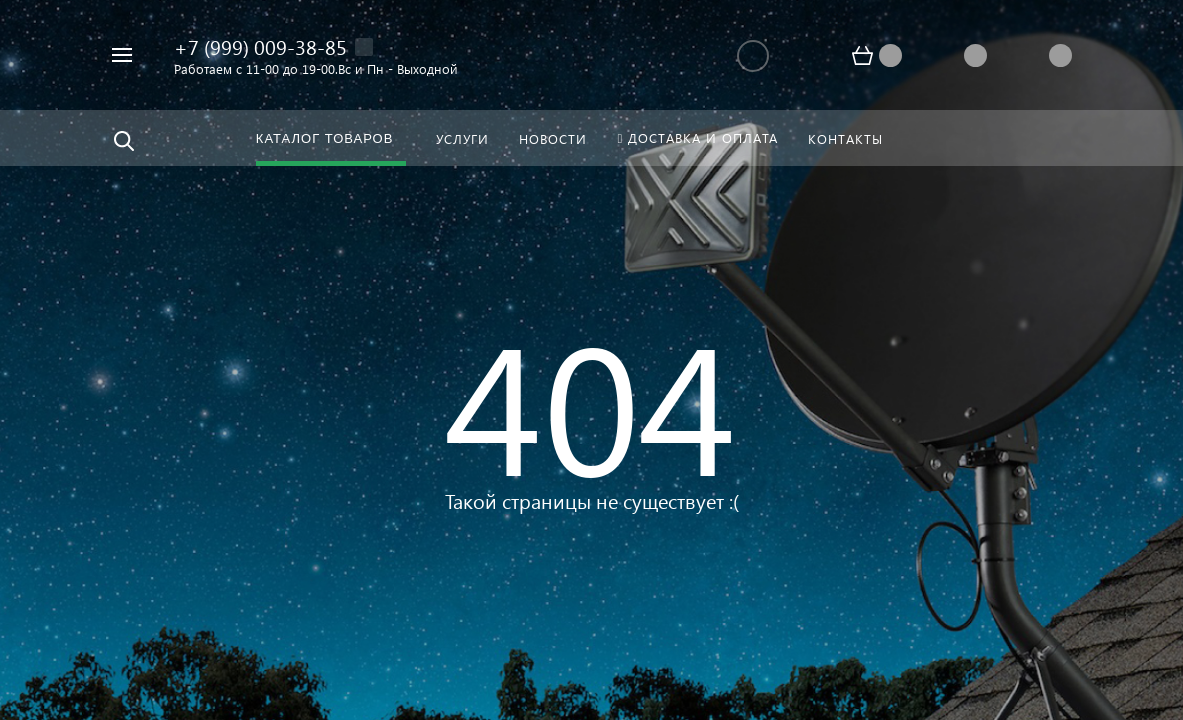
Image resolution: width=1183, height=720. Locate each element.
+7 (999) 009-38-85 (260, 46)
